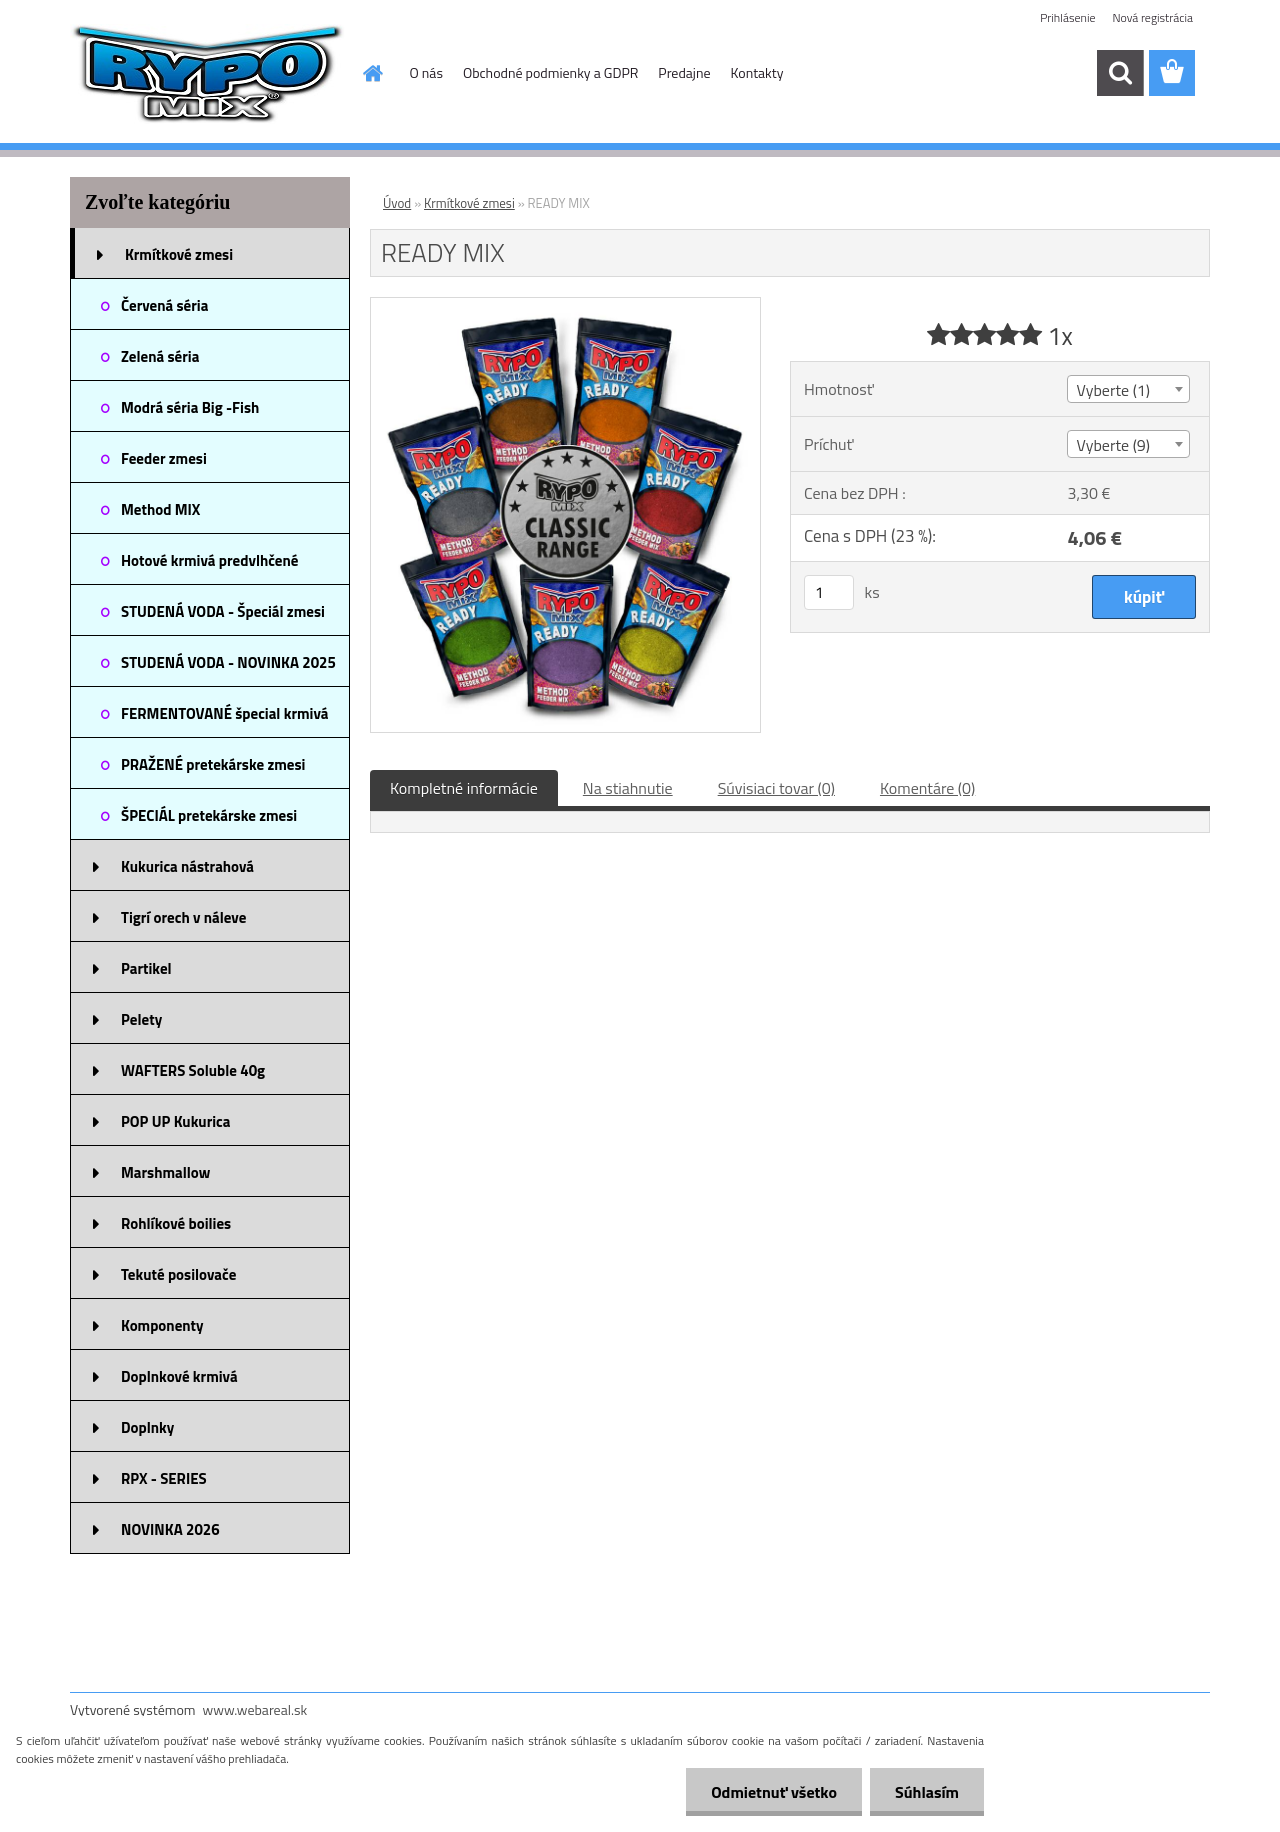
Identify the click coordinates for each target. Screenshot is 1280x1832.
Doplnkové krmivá (179, 1376)
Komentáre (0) (927, 788)
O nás (426, 72)
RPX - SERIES (164, 1478)
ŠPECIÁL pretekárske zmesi (209, 815)
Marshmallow (165, 1172)
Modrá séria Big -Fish (190, 407)
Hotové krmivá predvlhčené (209, 560)
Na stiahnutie (628, 788)
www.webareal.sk (255, 1709)
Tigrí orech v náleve (183, 917)
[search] (1120, 73)
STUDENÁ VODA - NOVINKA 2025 (228, 662)
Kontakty (757, 72)
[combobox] (1128, 389)
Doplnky (147, 1427)
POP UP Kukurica (175, 1121)
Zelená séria (160, 356)
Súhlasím (927, 1792)
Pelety (141, 1019)
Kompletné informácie (464, 788)
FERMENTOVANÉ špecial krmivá (225, 713)
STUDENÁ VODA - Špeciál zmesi (223, 611)
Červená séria (164, 305)
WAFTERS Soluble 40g (193, 1070)
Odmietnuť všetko (774, 1792)
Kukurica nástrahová (187, 866)
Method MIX (160, 509)
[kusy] (829, 592)
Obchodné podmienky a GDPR (550, 72)
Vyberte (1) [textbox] (1113, 390)
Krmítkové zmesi (179, 254)
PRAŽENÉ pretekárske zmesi (213, 764)
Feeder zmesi (164, 458)
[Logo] (207, 74)
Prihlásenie (1067, 17)
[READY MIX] (565, 306)
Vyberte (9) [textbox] (1113, 445)
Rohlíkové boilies (176, 1223)
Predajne (684, 72)
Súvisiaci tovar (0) (776, 788)
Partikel (146, 968)
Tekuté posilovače (178, 1274)
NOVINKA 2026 (170, 1529)
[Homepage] (372, 73)
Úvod (397, 203)
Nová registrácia (1152, 17)
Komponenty (162, 1325)
